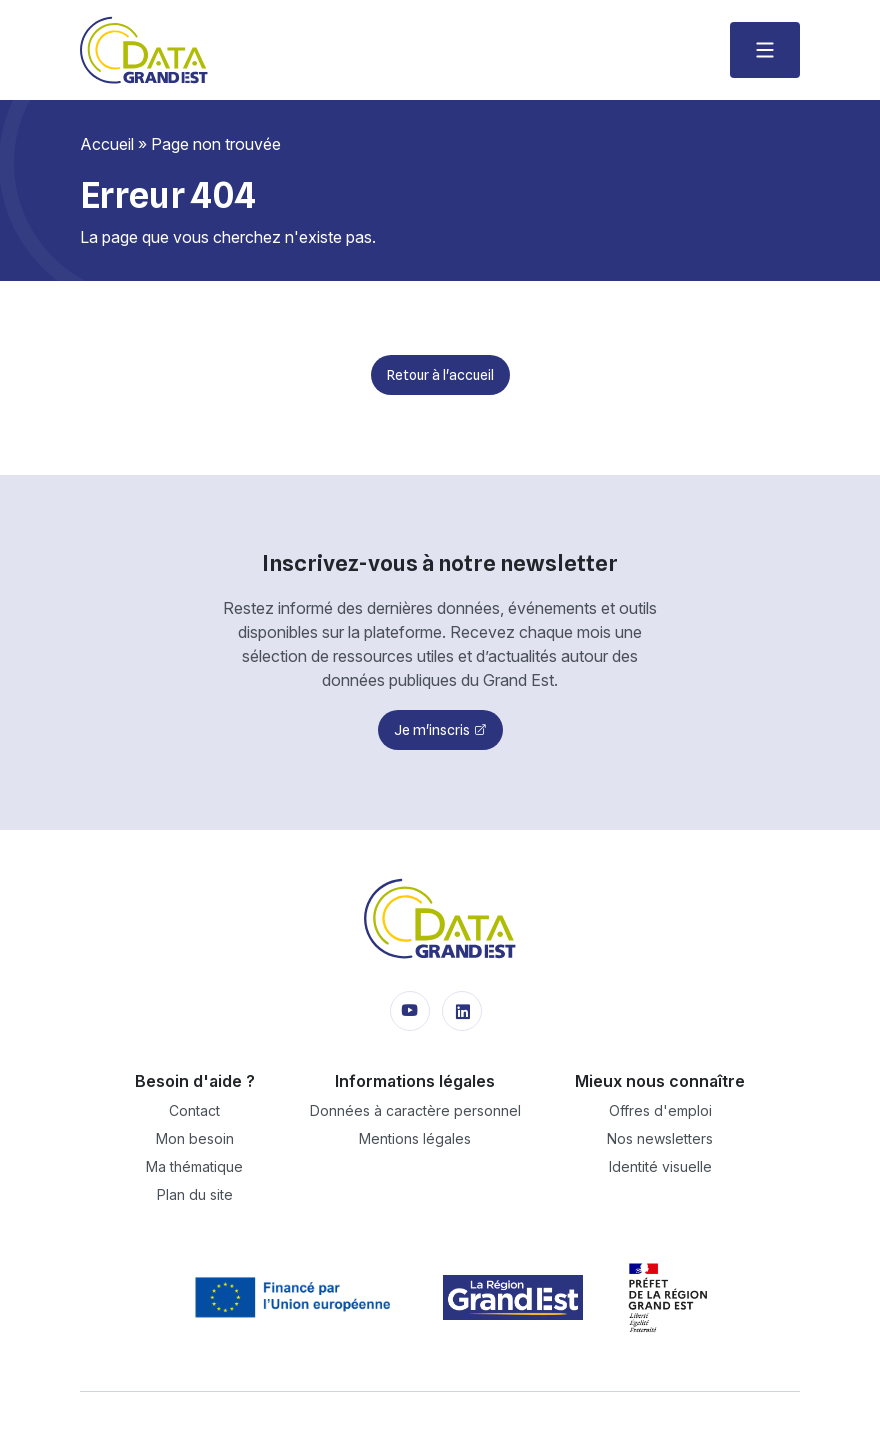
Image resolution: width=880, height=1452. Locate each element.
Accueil (107, 144)
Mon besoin (195, 1138)
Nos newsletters (660, 1138)
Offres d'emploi (660, 1110)
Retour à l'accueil (440, 375)
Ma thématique (194, 1166)
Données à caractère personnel (415, 1110)
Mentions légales (415, 1138)
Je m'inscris (432, 730)
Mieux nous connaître (660, 1081)
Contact (194, 1110)
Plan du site (195, 1194)
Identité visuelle (660, 1166)
